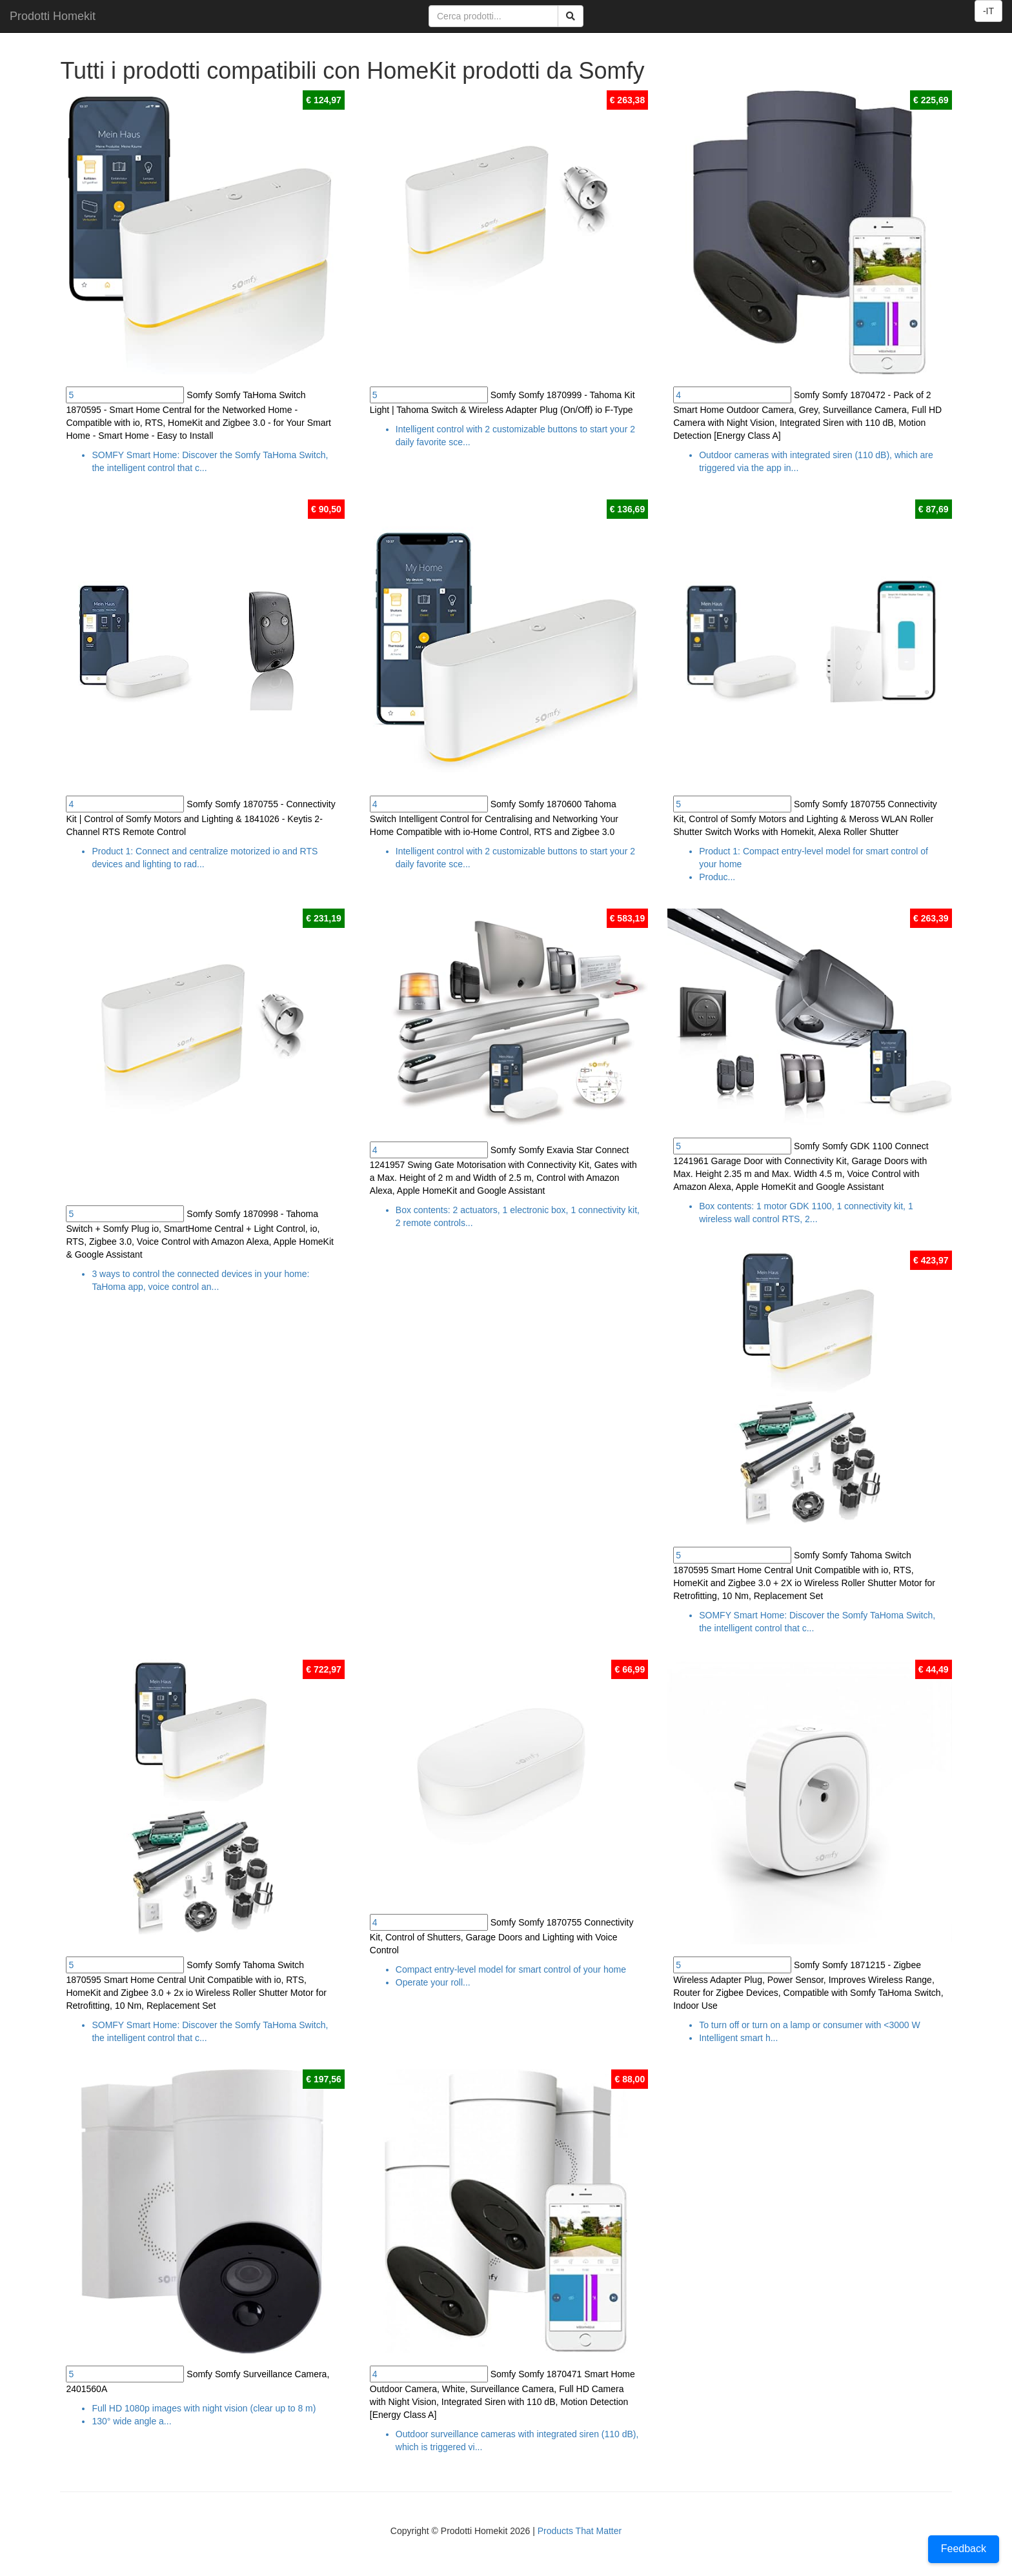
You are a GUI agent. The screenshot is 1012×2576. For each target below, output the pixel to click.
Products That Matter (580, 2531)
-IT (988, 11)
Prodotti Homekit (53, 16)
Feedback (963, 2548)
